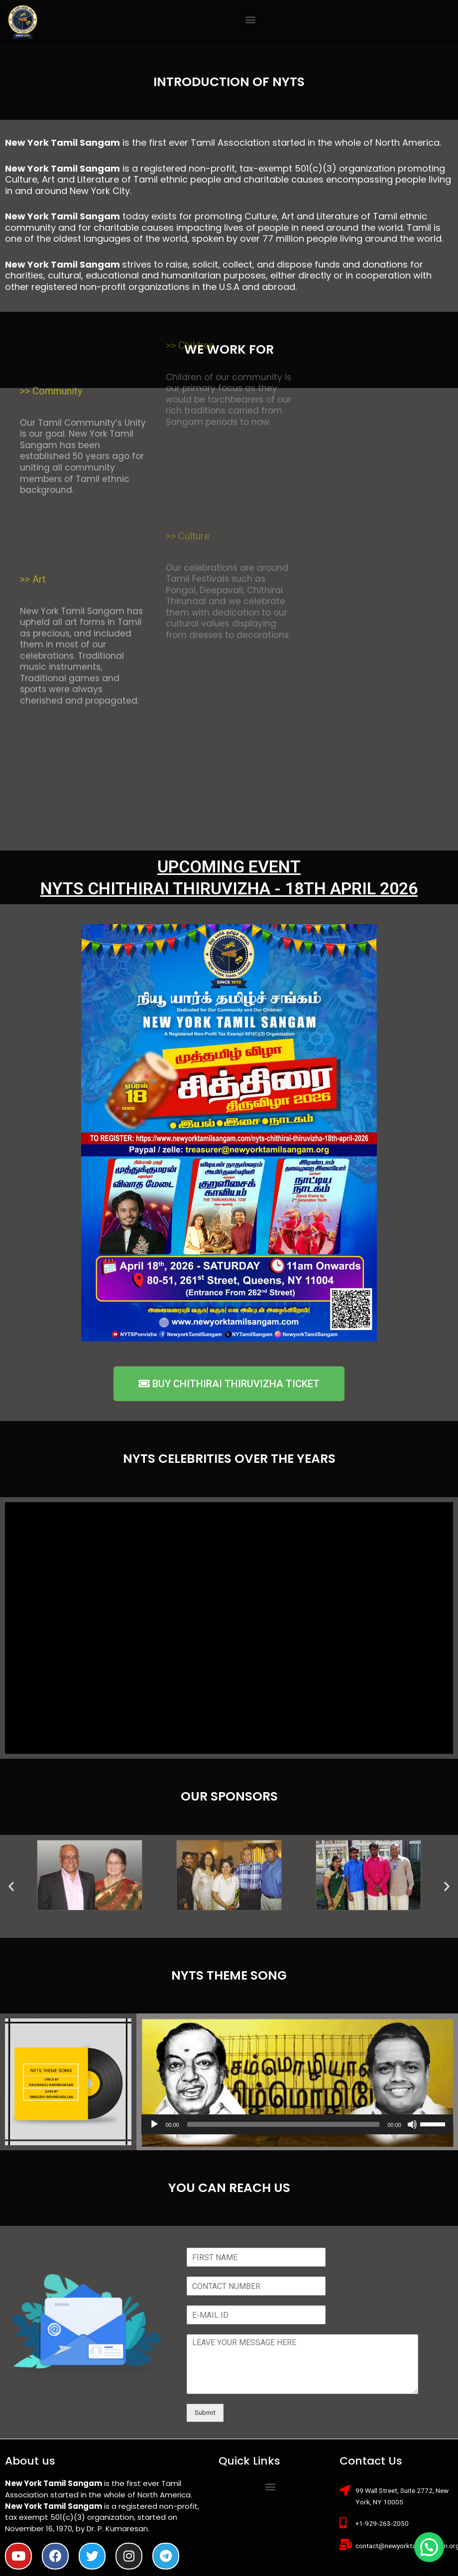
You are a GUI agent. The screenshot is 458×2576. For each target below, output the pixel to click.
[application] (297, 2124)
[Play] (154, 2124)
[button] (250, 19)
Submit (205, 2412)
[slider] (283, 2124)
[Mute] (412, 2124)
